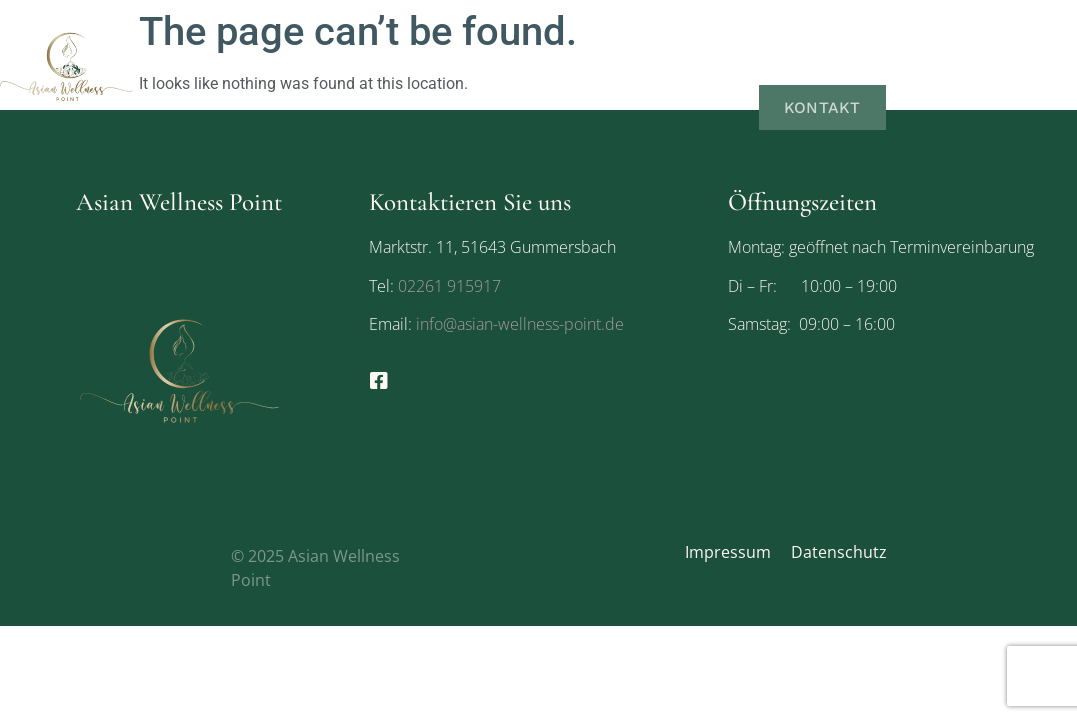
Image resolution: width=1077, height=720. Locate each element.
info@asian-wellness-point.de (518, 324)
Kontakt (825, 107)
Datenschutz (839, 552)
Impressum (728, 552)
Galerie (949, 67)
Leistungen (947, 27)
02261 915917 (449, 286)
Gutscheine (828, 67)
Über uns (819, 27)
